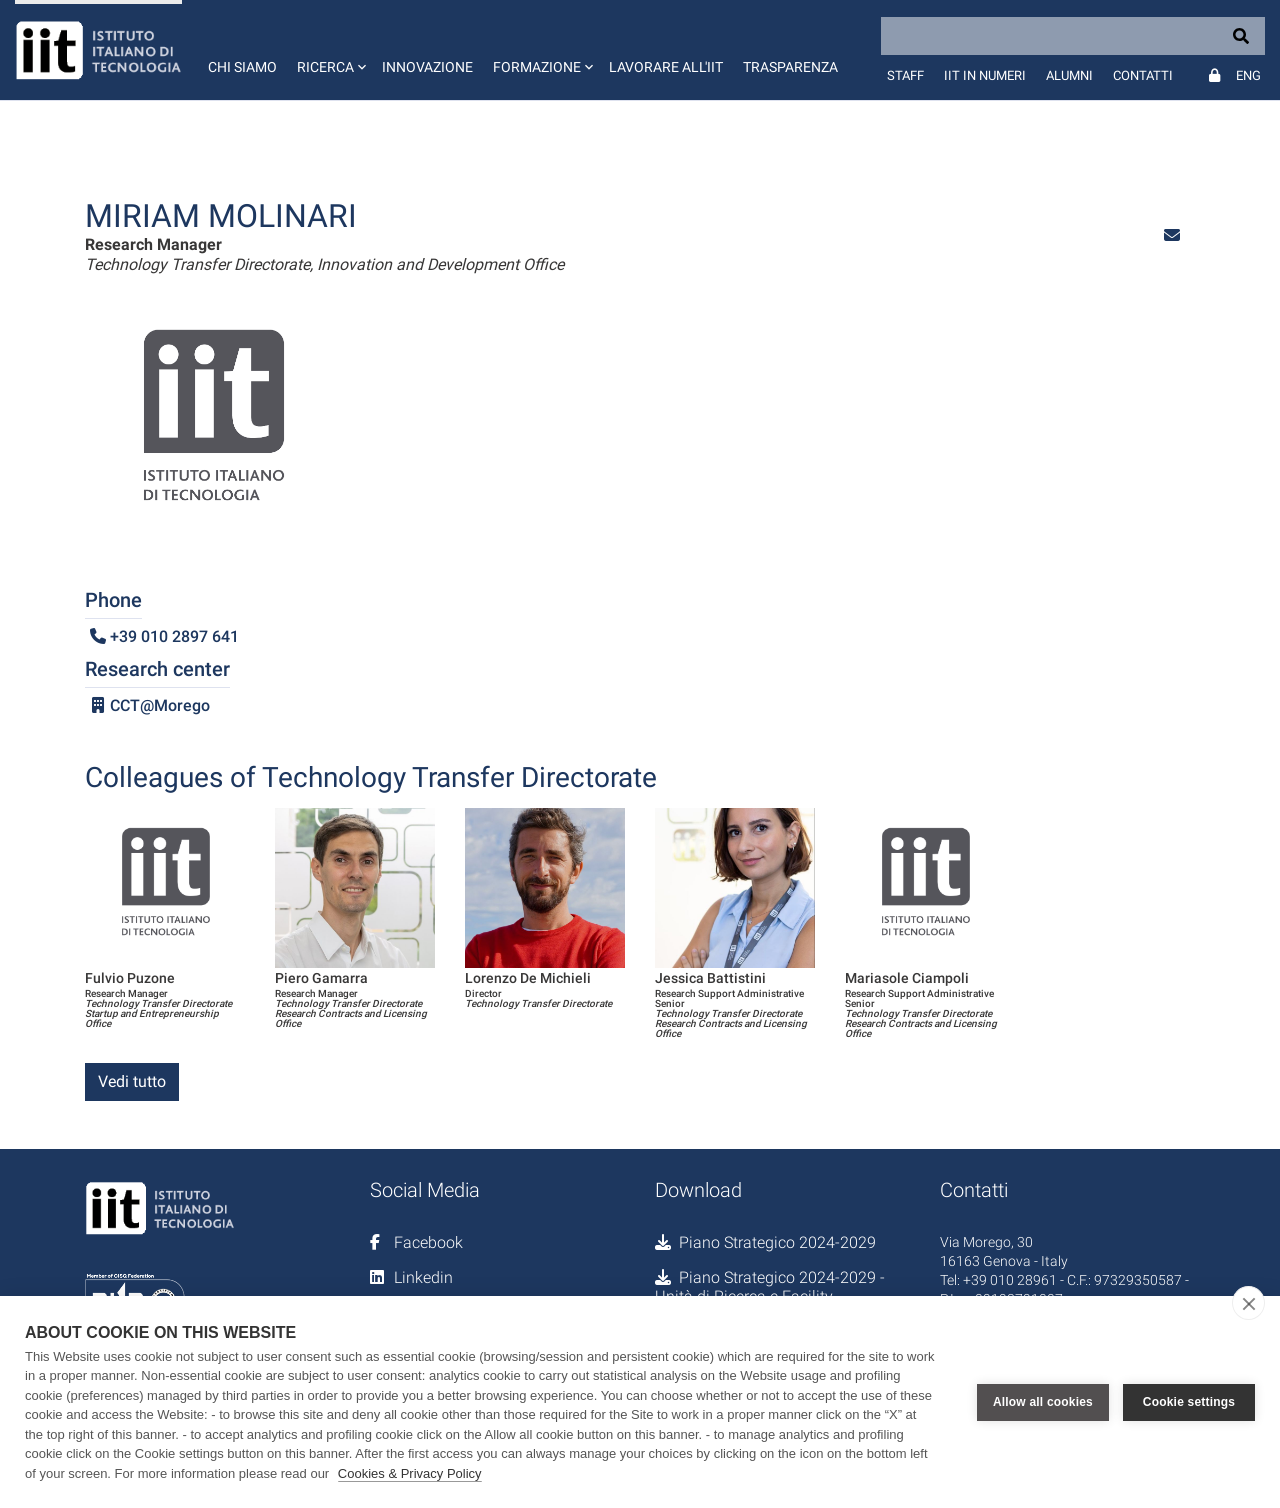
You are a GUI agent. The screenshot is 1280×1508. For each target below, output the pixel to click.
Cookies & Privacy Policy (410, 1473)
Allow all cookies (1043, 1402)
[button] (329, 50)
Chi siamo (242, 67)
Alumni (1069, 75)
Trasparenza (790, 67)
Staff (905, 75)
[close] (1248, 1303)
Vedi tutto (132, 1081)
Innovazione (427, 67)
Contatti (1143, 75)
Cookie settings (1189, 1402)
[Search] (1073, 36)
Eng (1248, 75)
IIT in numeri (985, 75)
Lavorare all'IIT (666, 67)
